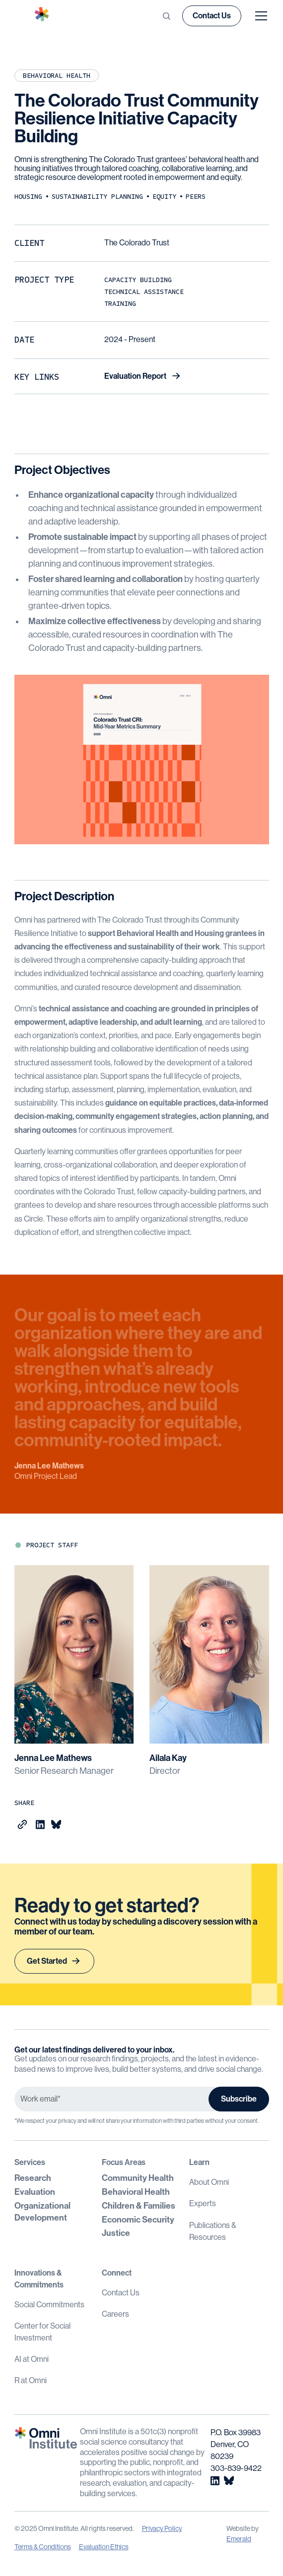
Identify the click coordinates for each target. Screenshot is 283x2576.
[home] (47, 15)
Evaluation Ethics (104, 2547)
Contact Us (212, 15)
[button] (259, 16)
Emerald (238, 2539)
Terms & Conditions (42, 2547)
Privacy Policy (162, 2528)
